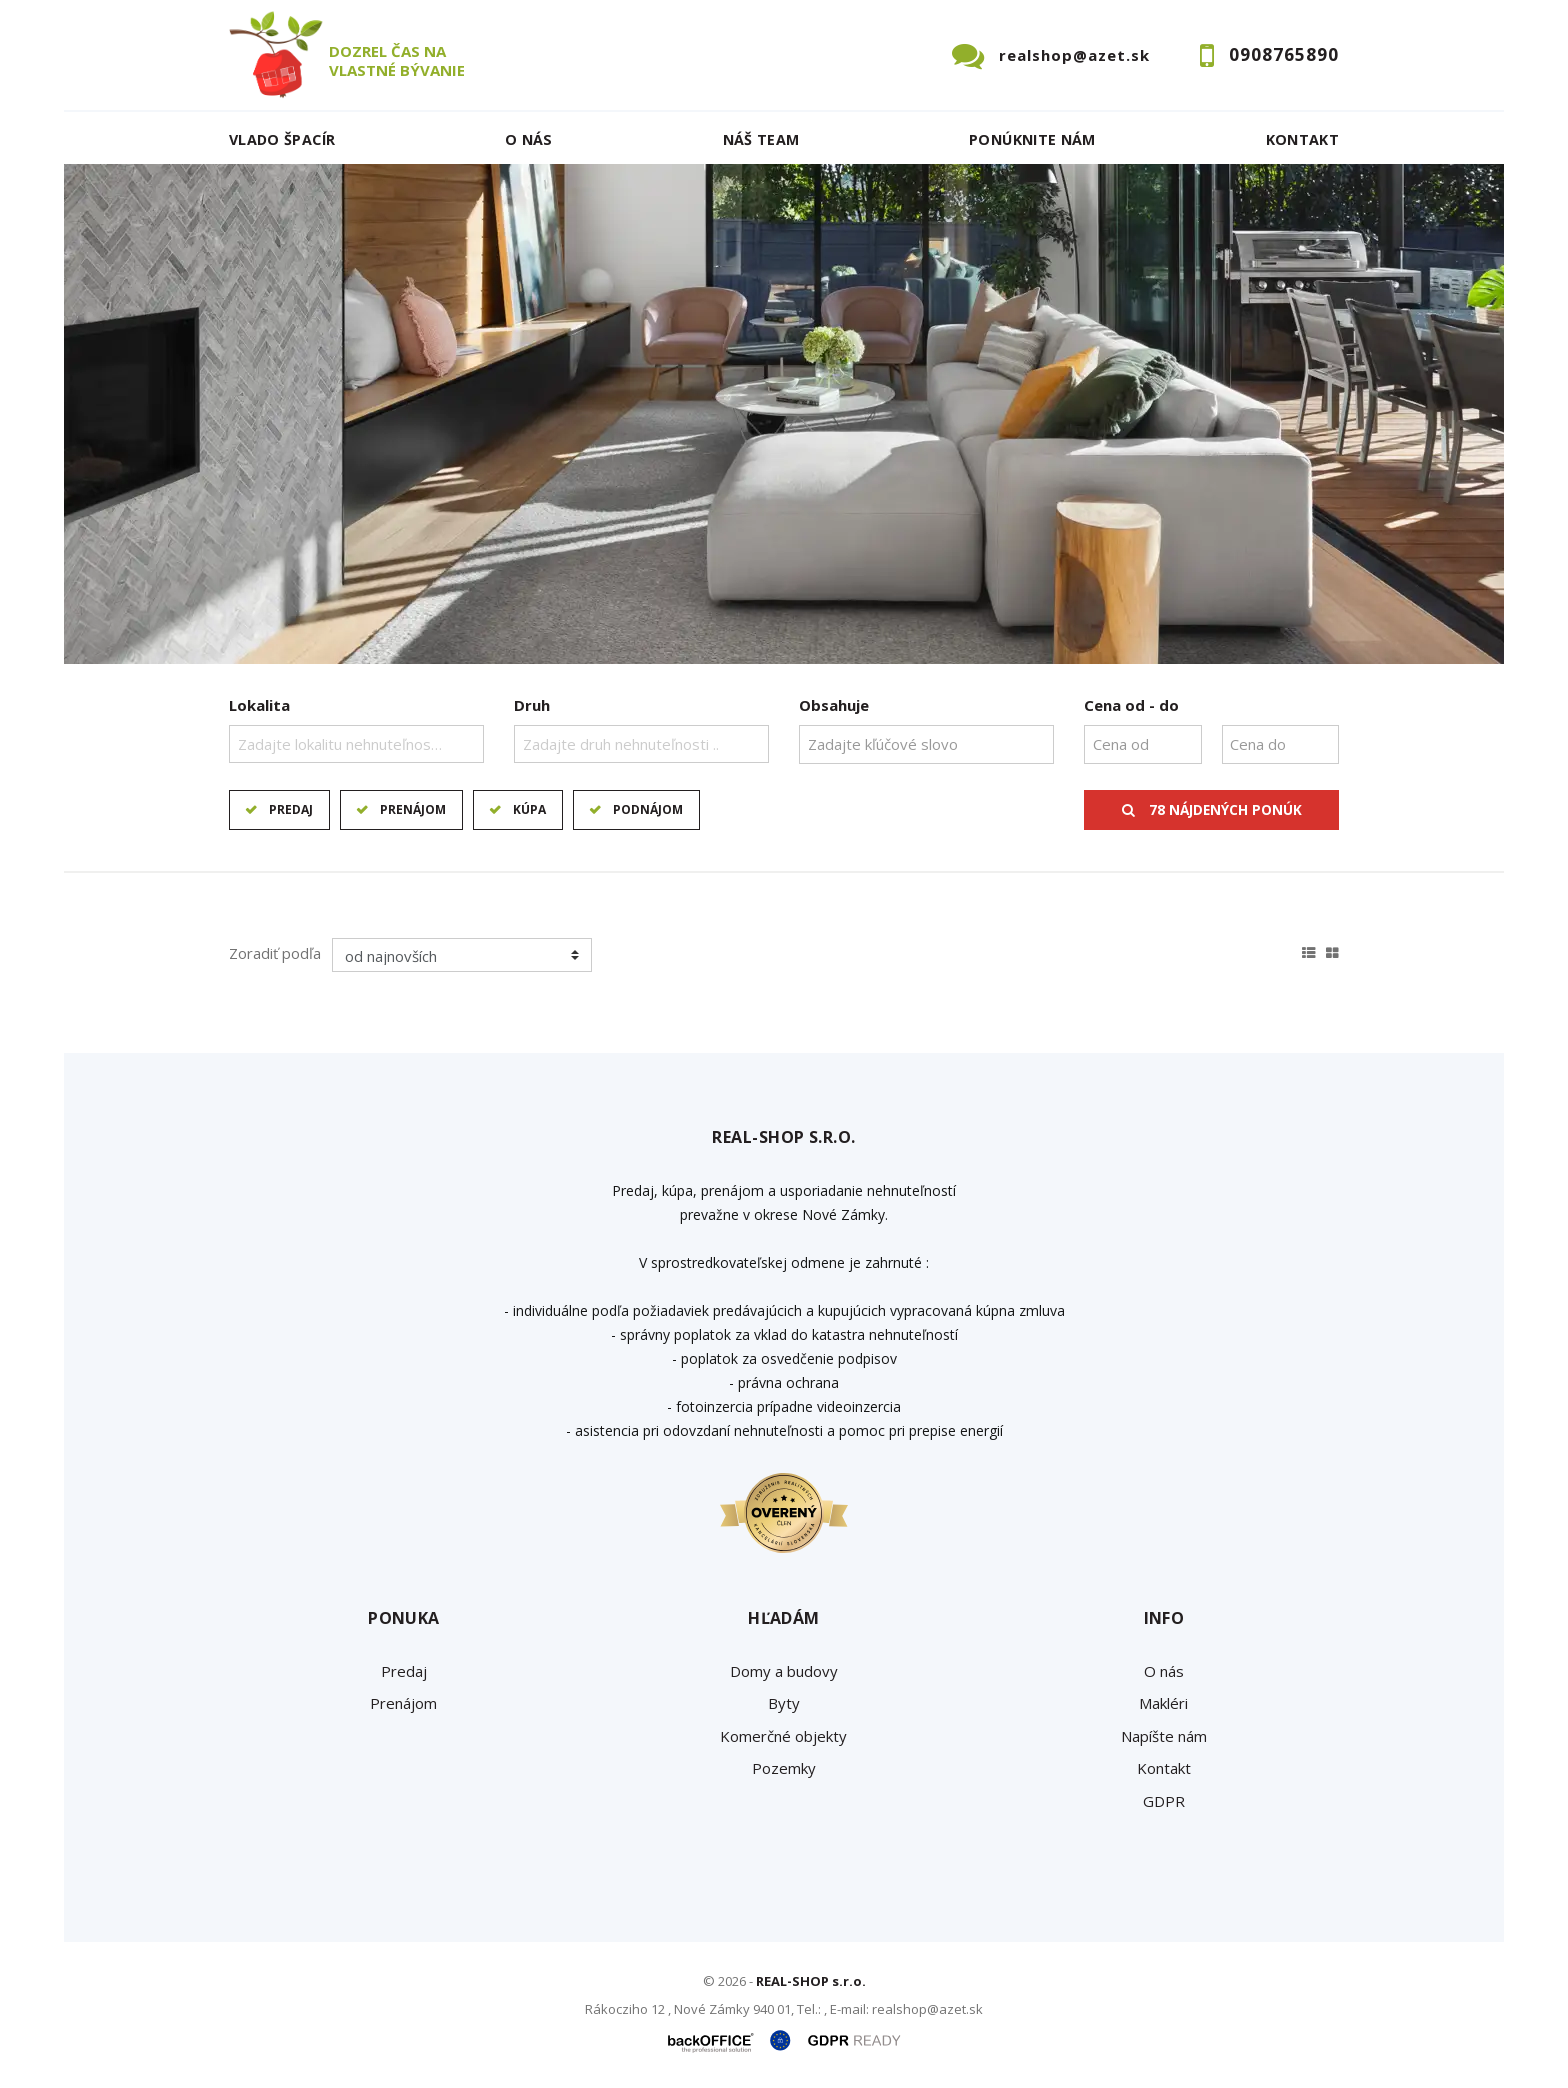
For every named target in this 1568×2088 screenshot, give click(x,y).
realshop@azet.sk (1074, 55)
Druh (532, 705)
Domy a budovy (784, 1671)
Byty (784, 1703)
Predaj (291, 809)
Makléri (1163, 1703)
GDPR (1164, 1801)
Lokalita (259, 705)
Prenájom (413, 809)
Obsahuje (834, 705)
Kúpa (529, 809)
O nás (529, 139)
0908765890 (1284, 54)
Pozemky (784, 1768)
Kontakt (1303, 139)
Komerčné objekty (783, 1736)
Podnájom (648, 809)
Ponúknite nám (1032, 139)
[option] (784, 414)
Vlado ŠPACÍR (282, 139)
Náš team (761, 139)
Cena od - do (1131, 705)
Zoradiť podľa (275, 953)
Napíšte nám (1164, 1736)
